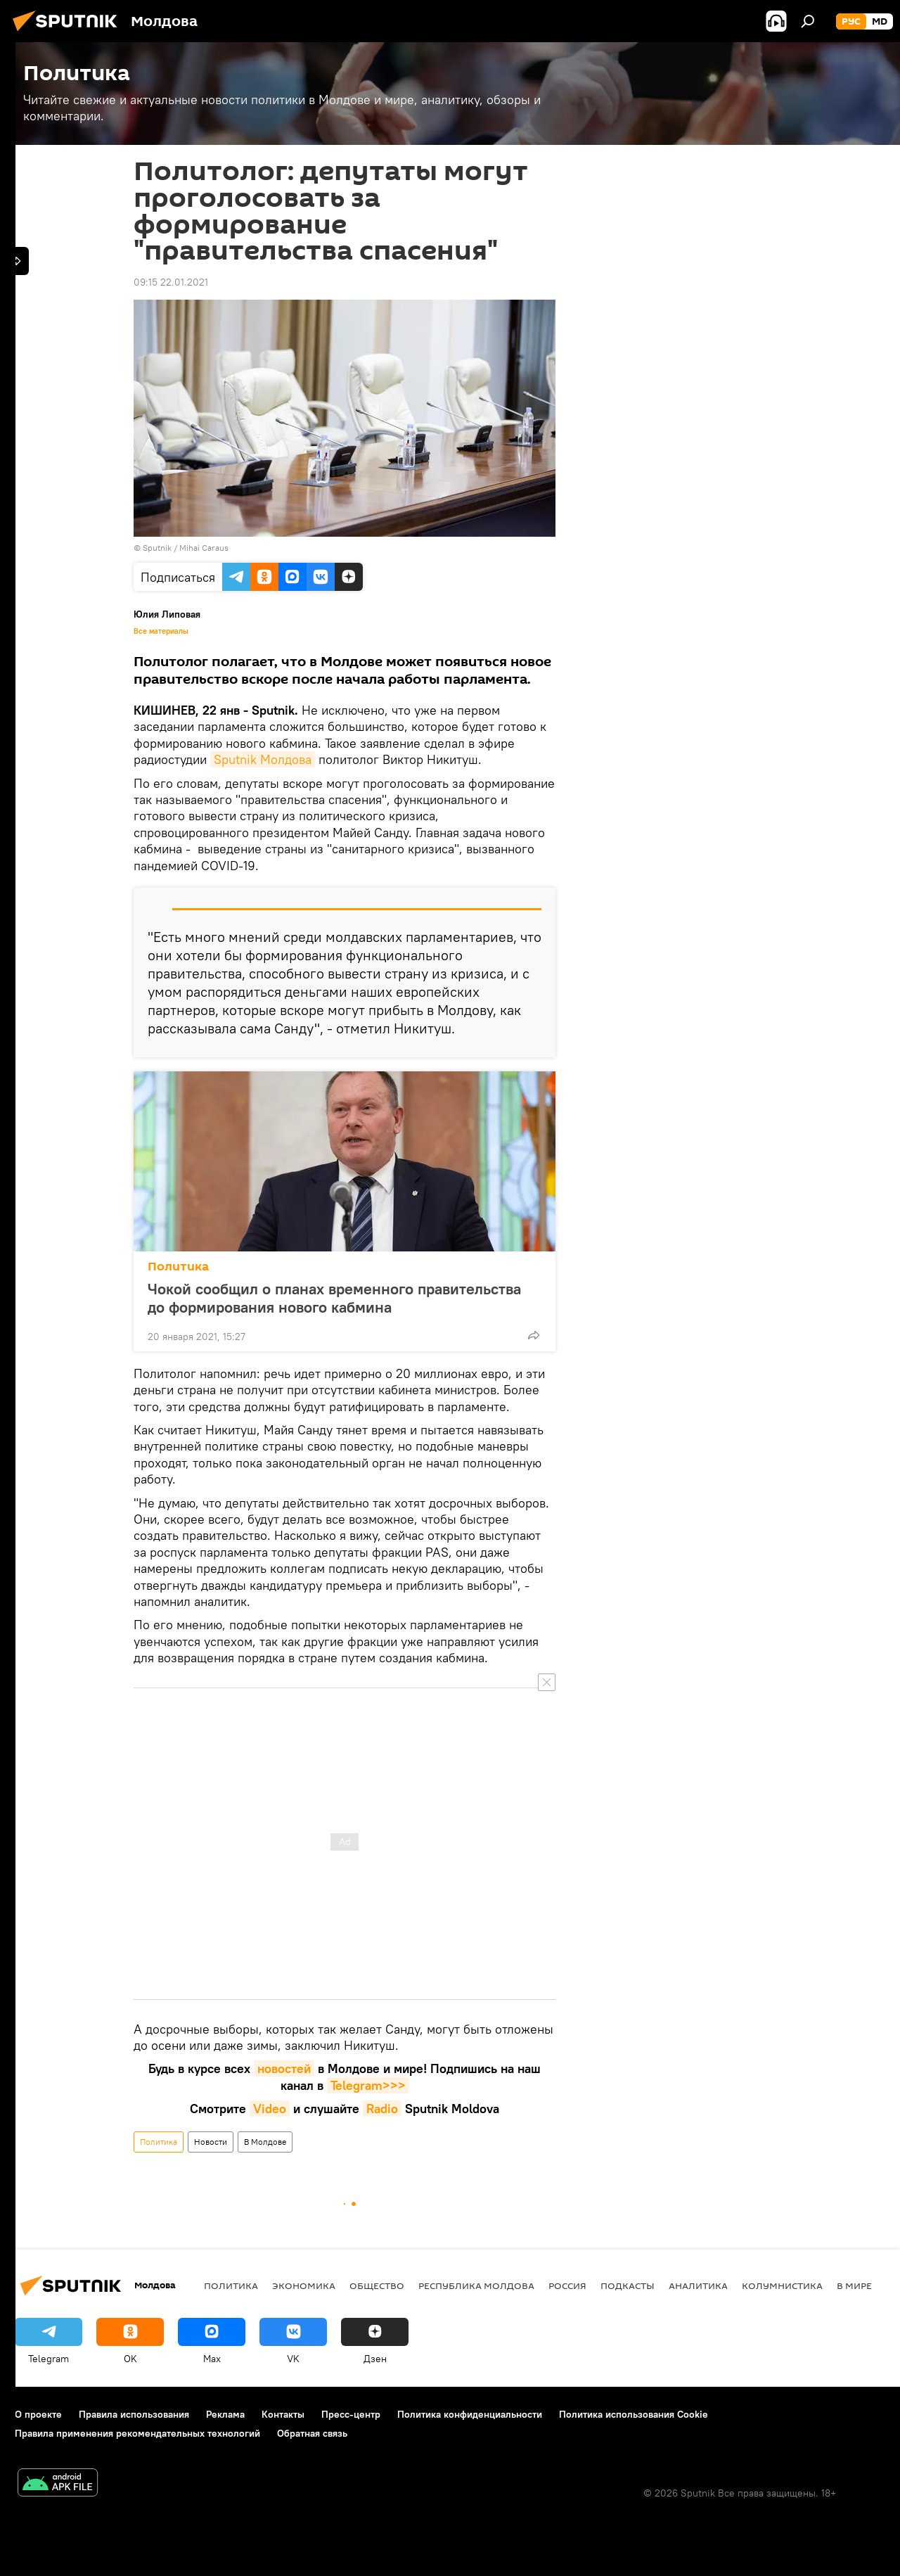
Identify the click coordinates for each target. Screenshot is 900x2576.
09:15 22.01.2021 (171, 282)
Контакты (283, 2414)
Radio (382, 2108)
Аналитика (698, 2285)
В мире (854, 2285)
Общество (376, 2285)
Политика (178, 1266)
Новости (210, 2141)
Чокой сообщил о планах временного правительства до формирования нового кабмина (334, 1298)
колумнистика (782, 2285)
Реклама (225, 2414)
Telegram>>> (368, 2085)
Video (269, 2108)
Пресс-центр (350, 2414)
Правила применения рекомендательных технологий (137, 2433)
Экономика (303, 2285)
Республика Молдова (476, 2285)
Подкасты (627, 2285)
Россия (567, 2285)
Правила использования (134, 2414)
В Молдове (265, 2141)
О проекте (38, 2414)
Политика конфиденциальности (469, 2414)
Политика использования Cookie (633, 2414)
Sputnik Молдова (262, 759)
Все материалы (161, 631)
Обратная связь (312, 2433)
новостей (284, 2068)
